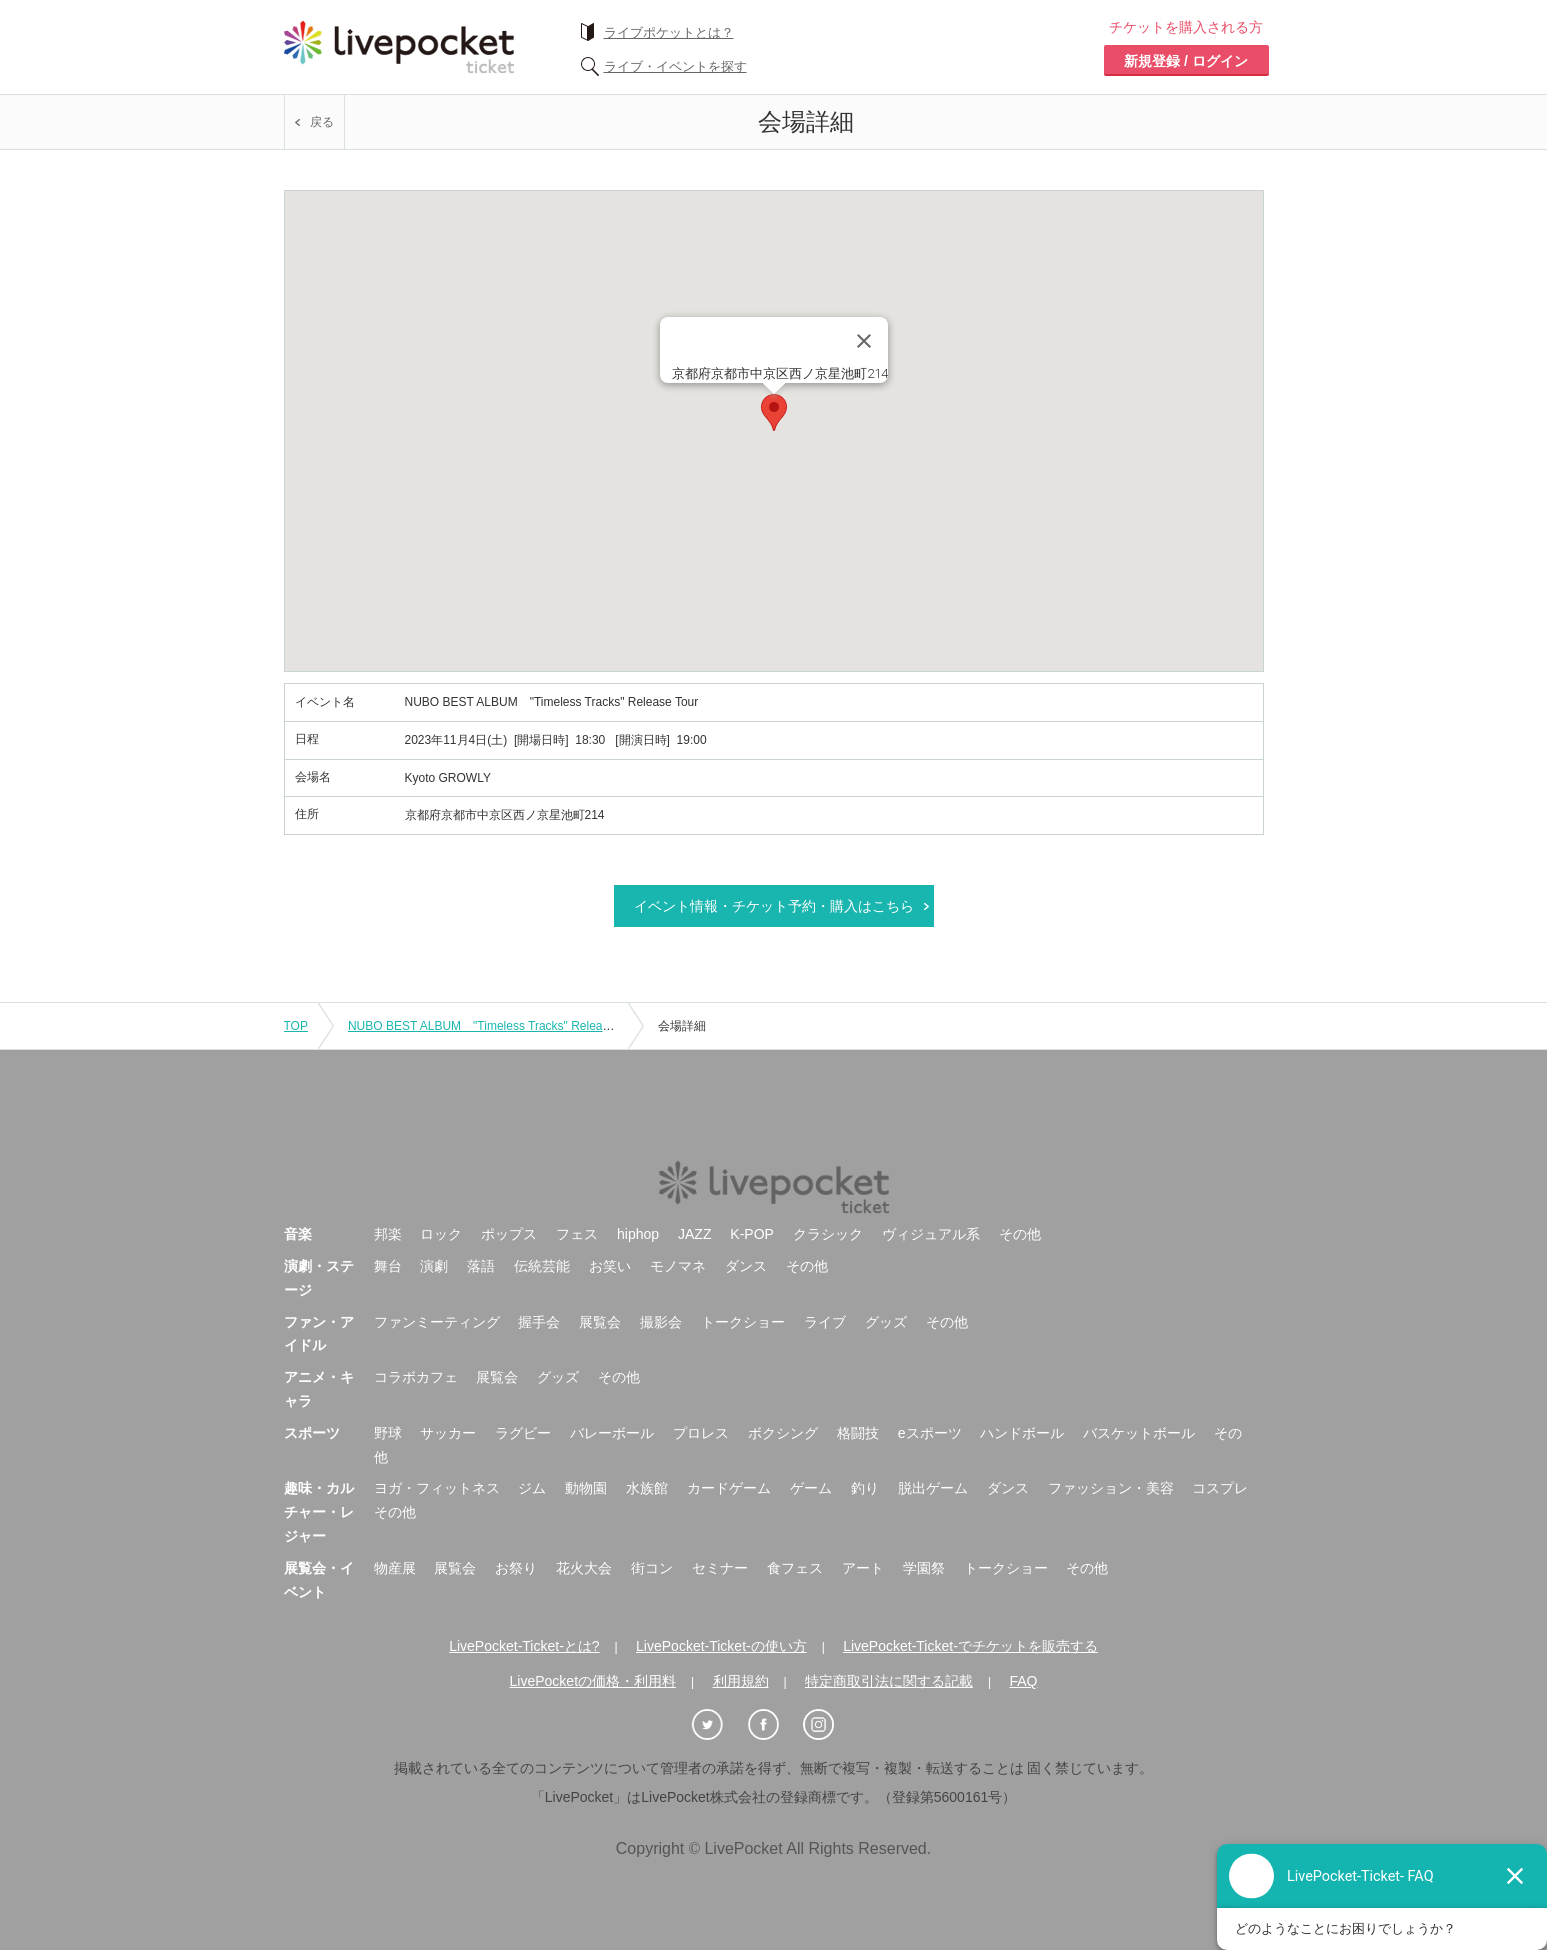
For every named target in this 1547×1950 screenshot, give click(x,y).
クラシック (828, 1234)
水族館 (647, 1488)
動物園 (586, 1488)
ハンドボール (1022, 1433)
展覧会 (600, 1322)
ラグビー (523, 1433)
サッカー (448, 1433)
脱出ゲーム (933, 1488)
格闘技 (858, 1433)
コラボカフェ (416, 1377)
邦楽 (388, 1234)
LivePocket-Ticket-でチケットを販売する (970, 1646)
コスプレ (1220, 1488)
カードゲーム (729, 1488)
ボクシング (783, 1433)
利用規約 (741, 1681)
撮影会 (661, 1322)
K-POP (752, 1234)
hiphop (638, 1234)
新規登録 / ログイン (1186, 61)
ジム (532, 1488)
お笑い (610, 1266)
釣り (865, 1488)
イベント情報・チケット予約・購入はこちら (774, 906)
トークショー (743, 1322)
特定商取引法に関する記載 (889, 1681)
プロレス (701, 1433)
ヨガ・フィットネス (437, 1488)
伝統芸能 (542, 1266)
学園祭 (924, 1568)
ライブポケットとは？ (669, 32)
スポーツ (312, 1433)
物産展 (395, 1568)
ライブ (825, 1322)
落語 (481, 1266)
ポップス (509, 1234)
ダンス (746, 1266)
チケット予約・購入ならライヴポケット (399, 47)
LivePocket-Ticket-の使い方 (721, 1646)
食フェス (795, 1568)
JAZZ (694, 1234)
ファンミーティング (437, 1322)
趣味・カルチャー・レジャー (319, 1512)
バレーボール (612, 1433)
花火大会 (584, 1568)
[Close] (864, 341)
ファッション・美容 (1111, 1488)
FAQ (1023, 1681)
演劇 (434, 1266)
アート (863, 1568)
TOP (296, 1026)
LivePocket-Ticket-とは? (524, 1646)
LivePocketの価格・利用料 (593, 1681)
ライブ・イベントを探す (675, 66)
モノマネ (678, 1266)
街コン (652, 1568)
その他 (1020, 1234)
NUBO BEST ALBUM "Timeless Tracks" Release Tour (495, 1026)
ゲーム (811, 1488)
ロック (441, 1234)
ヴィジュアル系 (931, 1234)
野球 (388, 1433)
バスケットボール (1139, 1433)
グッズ (886, 1322)
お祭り (516, 1568)
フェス (577, 1234)
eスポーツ (930, 1433)
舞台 (388, 1266)
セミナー (720, 1568)
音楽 (298, 1234)
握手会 (539, 1322)
